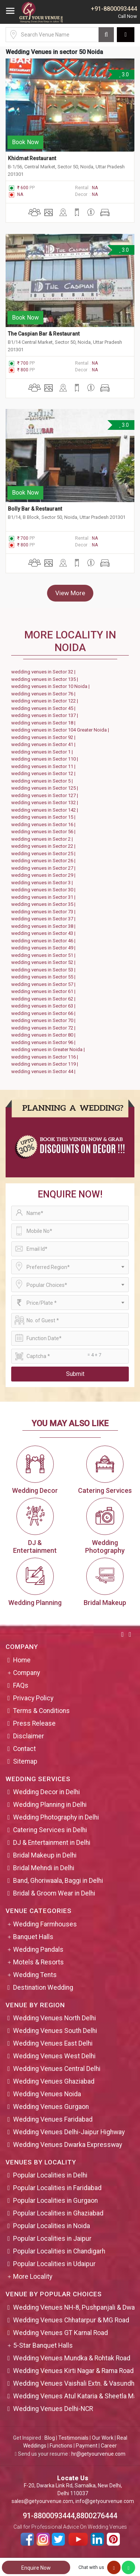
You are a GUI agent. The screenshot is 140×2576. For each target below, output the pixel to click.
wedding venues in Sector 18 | (44, 723)
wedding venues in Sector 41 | (44, 744)
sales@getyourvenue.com (42, 2501)
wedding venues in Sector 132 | (45, 802)
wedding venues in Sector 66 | (44, 1013)
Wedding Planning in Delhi (50, 1804)
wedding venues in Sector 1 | (43, 752)
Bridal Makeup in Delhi (45, 1855)
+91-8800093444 (114, 8)
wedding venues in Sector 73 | (44, 911)
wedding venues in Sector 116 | (45, 1057)
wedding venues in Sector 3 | (43, 882)
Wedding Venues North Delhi (54, 2018)
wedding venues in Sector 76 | (44, 694)
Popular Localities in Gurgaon (55, 2200)
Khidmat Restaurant (32, 158)
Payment (86, 2446)
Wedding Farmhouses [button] (45, 1924)
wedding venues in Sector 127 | (45, 795)
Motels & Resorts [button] (38, 1962)
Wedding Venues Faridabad (53, 2119)
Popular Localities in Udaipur (54, 2264)
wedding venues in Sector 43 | (44, 933)
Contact (24, 1748)
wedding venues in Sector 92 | (44, 737)
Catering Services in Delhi (50, 1830)
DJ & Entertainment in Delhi (51, 1842)
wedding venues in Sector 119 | (45, 1064)
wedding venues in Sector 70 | (44, 1020)
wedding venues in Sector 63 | (44, 1006)
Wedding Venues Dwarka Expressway (67, 2144)
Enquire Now (36, 2568)
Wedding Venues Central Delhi (56, 2068)
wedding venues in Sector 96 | (44, 1042)
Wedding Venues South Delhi (55, 2030)
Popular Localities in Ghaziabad (58, 2213)
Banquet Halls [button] (33, 1937)
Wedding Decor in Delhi (46, 1792)
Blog (49, 2438)
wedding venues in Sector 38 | (44, 926)
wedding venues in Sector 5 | (43, 781)
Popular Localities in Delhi (50, 2175)
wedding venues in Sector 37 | (44, 918)
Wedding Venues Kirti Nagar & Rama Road (73, 2370)
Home (22, 1660)
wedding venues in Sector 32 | (44, 672)
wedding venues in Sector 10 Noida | (51, 686)
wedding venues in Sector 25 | (44, 853)
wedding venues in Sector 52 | (44, 962)
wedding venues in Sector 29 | (44, 875)
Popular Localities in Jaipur (52, 2238)
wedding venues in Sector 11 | (44, 766)
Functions (61, 2446)
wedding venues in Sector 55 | (44, 977)
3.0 (124, 74)
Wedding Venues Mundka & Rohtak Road (71, 2358)
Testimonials (73, 2438)
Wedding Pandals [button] (38, 1949)
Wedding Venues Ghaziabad (53, 2081)
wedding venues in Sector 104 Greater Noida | (61, 730)
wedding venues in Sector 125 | (45, 788)
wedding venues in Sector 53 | (44, 970)
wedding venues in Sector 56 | (44, 831)
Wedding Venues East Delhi (53, 2043)
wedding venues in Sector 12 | (44, 773)
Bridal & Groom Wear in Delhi (54, 1893)
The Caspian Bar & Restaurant (44, 334)
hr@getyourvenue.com (98, 2454)
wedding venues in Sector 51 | (44, 955)
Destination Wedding (43, 1987)
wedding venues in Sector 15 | (44, 817)
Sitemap (25, 1761)
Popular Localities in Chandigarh (59, 2251)
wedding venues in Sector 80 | (44, 1035)
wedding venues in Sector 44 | (44, 1071)
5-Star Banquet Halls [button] (43, 2345)
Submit (75, 1373)
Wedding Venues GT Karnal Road (60, 2333)
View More (70, 593)
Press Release (34, 1723)
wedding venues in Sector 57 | (44, 984)
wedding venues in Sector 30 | (44, 889)
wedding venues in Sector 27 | (44, 868)
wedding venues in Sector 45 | (44, 708)
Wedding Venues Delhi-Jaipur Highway (69, 2132)
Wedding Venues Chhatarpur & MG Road (71, 2320)
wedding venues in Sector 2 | (43, 839)
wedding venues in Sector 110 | (45, 759)
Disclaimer (28, 1736)
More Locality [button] (32, 2276)
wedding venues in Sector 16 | (44, 824)
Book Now (25, 142)
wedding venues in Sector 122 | (45, 701)
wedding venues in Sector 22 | (44, 846)
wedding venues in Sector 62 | (44, 999)
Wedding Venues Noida (47, 2094)
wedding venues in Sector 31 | (44, 897)
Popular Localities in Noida (51, 2226)
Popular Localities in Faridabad (57, 2188)
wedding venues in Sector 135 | (45, 679)
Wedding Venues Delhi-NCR (53, 2408)
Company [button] (26, 1672)
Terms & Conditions (41, 1710)
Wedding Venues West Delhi (54, 2056)
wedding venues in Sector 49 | (44, 948)
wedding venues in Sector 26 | (44, 860)
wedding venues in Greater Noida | (49, 1049)
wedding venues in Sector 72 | (44, 1028)
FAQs (20, 1685)
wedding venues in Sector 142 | (45, 810)
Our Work (102, 2438)
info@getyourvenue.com (104, 2501)
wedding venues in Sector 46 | (44, 940)
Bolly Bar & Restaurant (35, 509)
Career (109, 2446)
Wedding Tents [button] (35, 1975)
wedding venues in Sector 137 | (45, 715)
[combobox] (70, 1266)
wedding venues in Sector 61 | (44, 991)
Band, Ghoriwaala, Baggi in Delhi (58, 1880)
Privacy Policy (33, 1698)
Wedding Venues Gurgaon (51, 2106)
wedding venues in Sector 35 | (44, 904)
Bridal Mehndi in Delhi (43, 1868)
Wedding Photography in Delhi (56, 1817)
